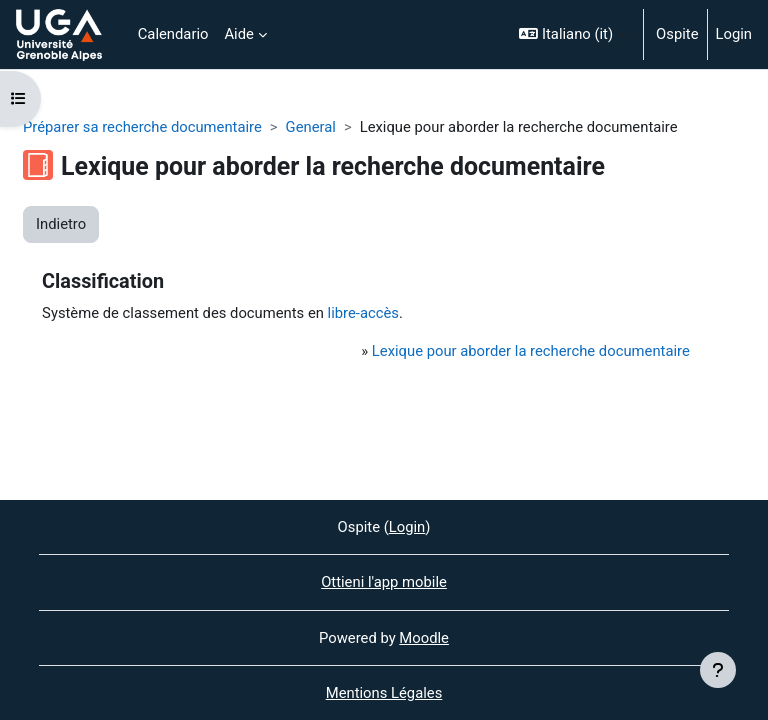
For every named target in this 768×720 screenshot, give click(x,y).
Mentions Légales (384, 693)
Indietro (61, 224)
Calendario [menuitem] (173, 34)
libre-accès (363, 313)
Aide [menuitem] (238, 34)
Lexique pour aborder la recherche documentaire (531, 351)
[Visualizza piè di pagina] (718, 670)
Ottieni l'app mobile (384, 582)
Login (734, 34)
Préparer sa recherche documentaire (142, 127)
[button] (572, 34)
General (311, 127)
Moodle (424, 638)
